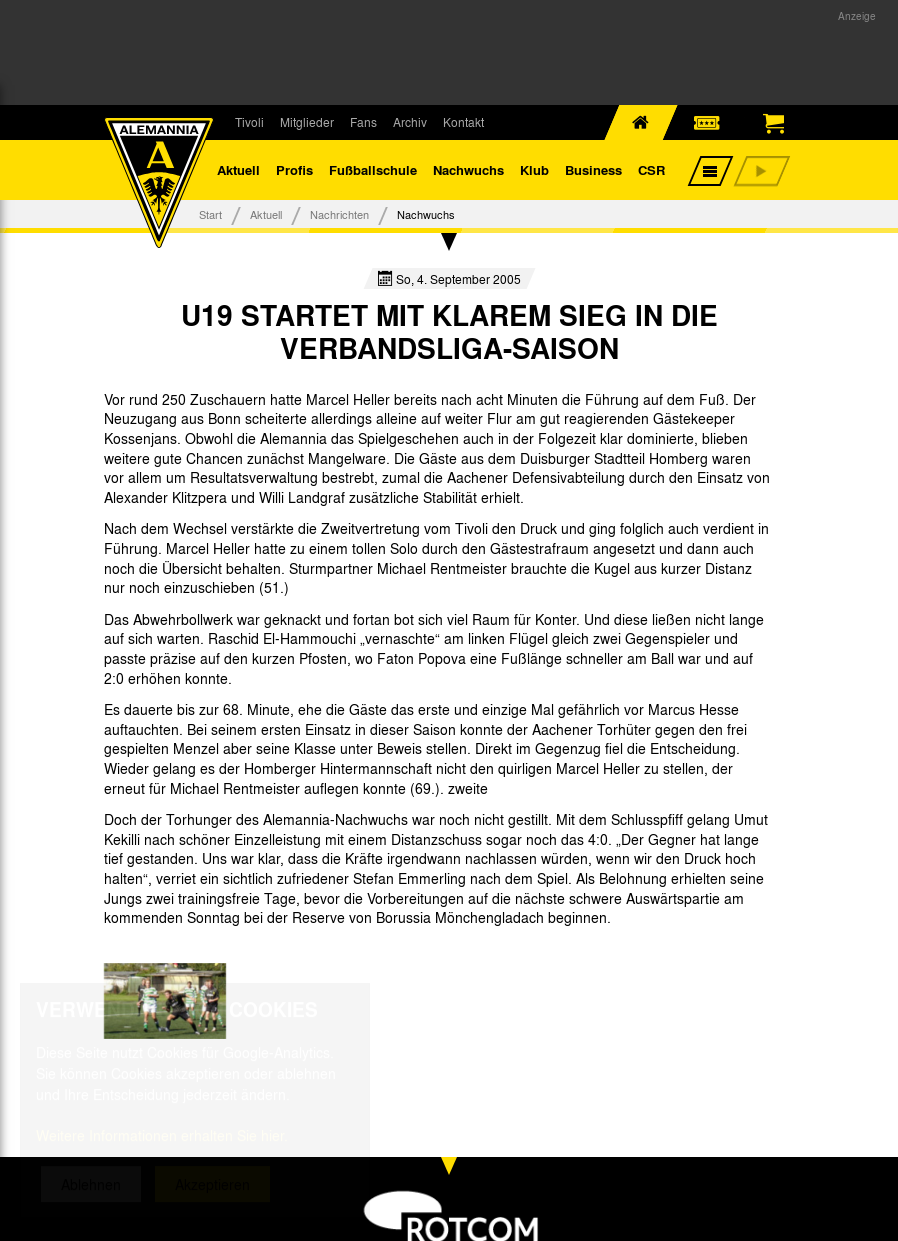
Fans (363, 122)
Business (593, 169)
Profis (294, 169)
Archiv (410, 122)
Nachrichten (339, 214)
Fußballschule (373, 169)
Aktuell (238, 169)
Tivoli (249, 122)
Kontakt (463, 122)
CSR (651, 169)
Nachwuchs (468, 169)
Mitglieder (307, 122)
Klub (534, 169)
